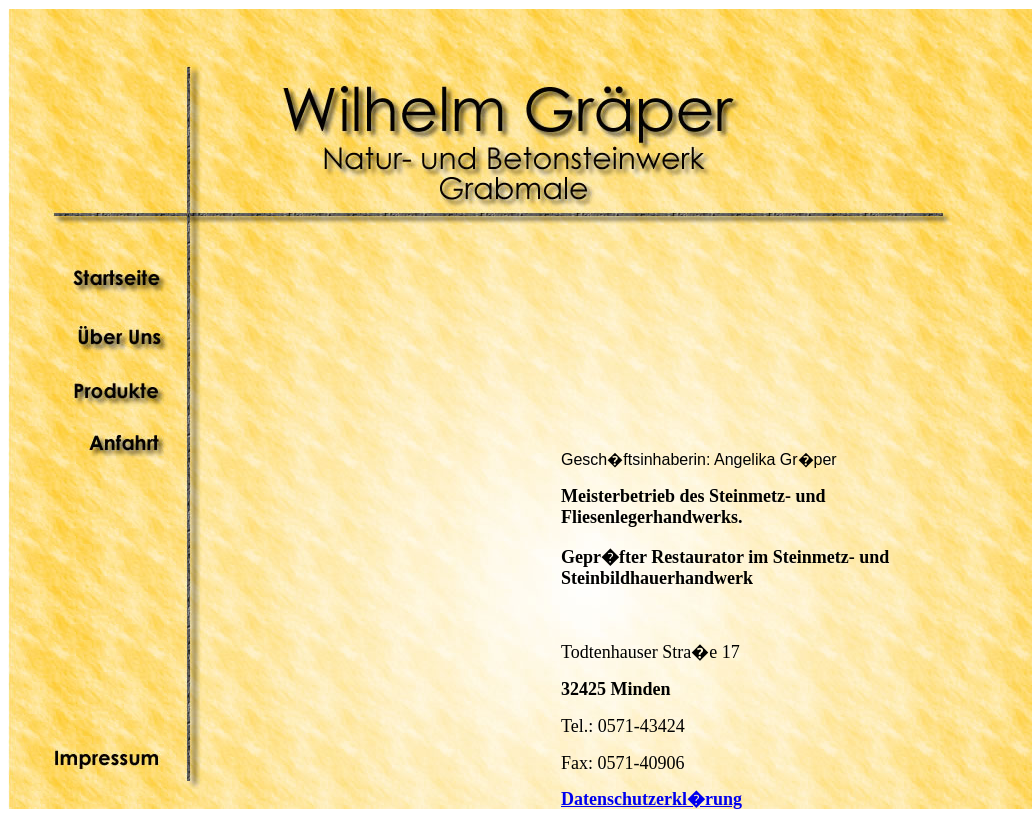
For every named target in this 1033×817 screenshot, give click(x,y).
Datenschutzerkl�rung (651, 799)
